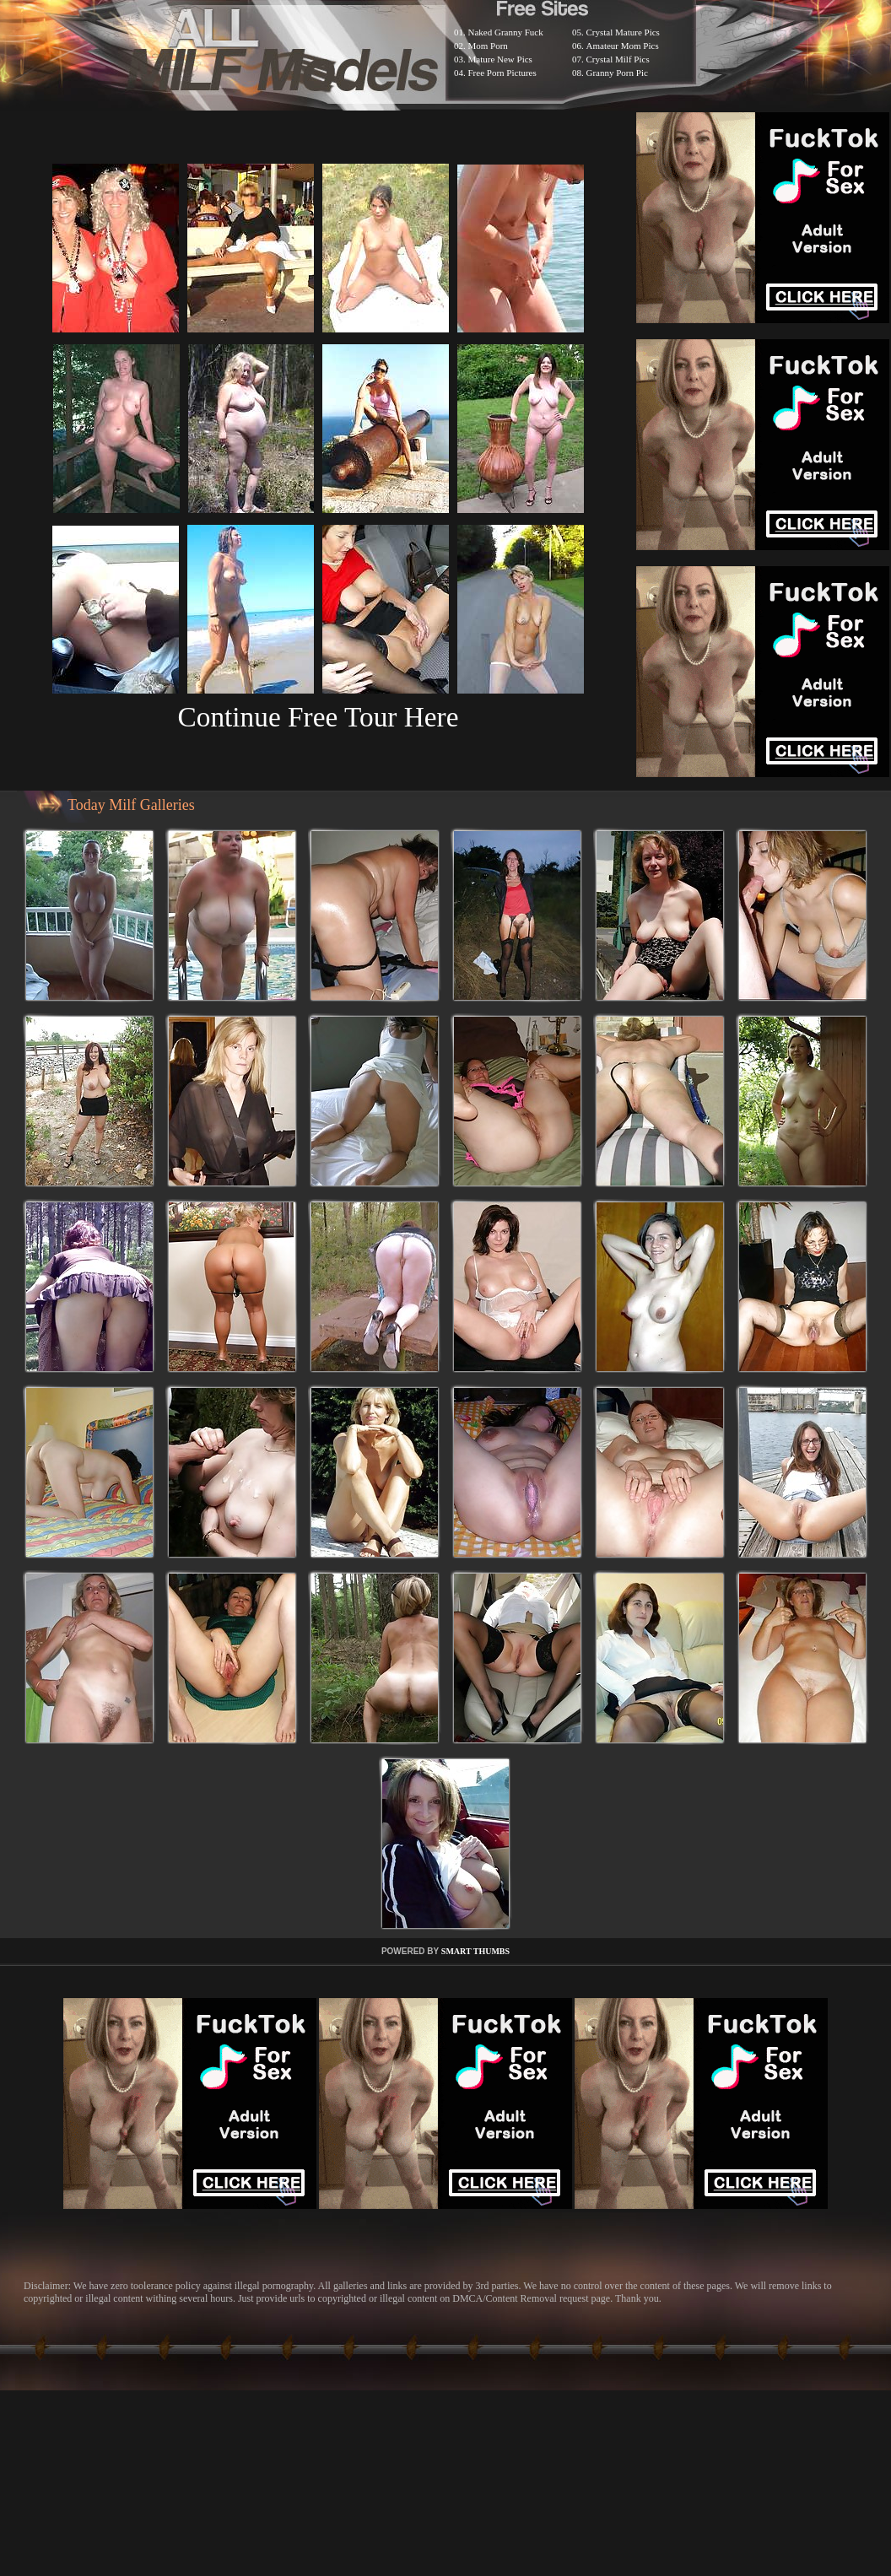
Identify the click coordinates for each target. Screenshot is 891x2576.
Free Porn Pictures (502, 73)
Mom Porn (488, 46)
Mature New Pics (500, 59)
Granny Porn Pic (617, 73)
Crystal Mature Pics (623, 32)
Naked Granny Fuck (505, 32)
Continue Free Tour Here (317, 716)
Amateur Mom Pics (622, 46)
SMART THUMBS (475, 1951)
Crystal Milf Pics (618, 59)
